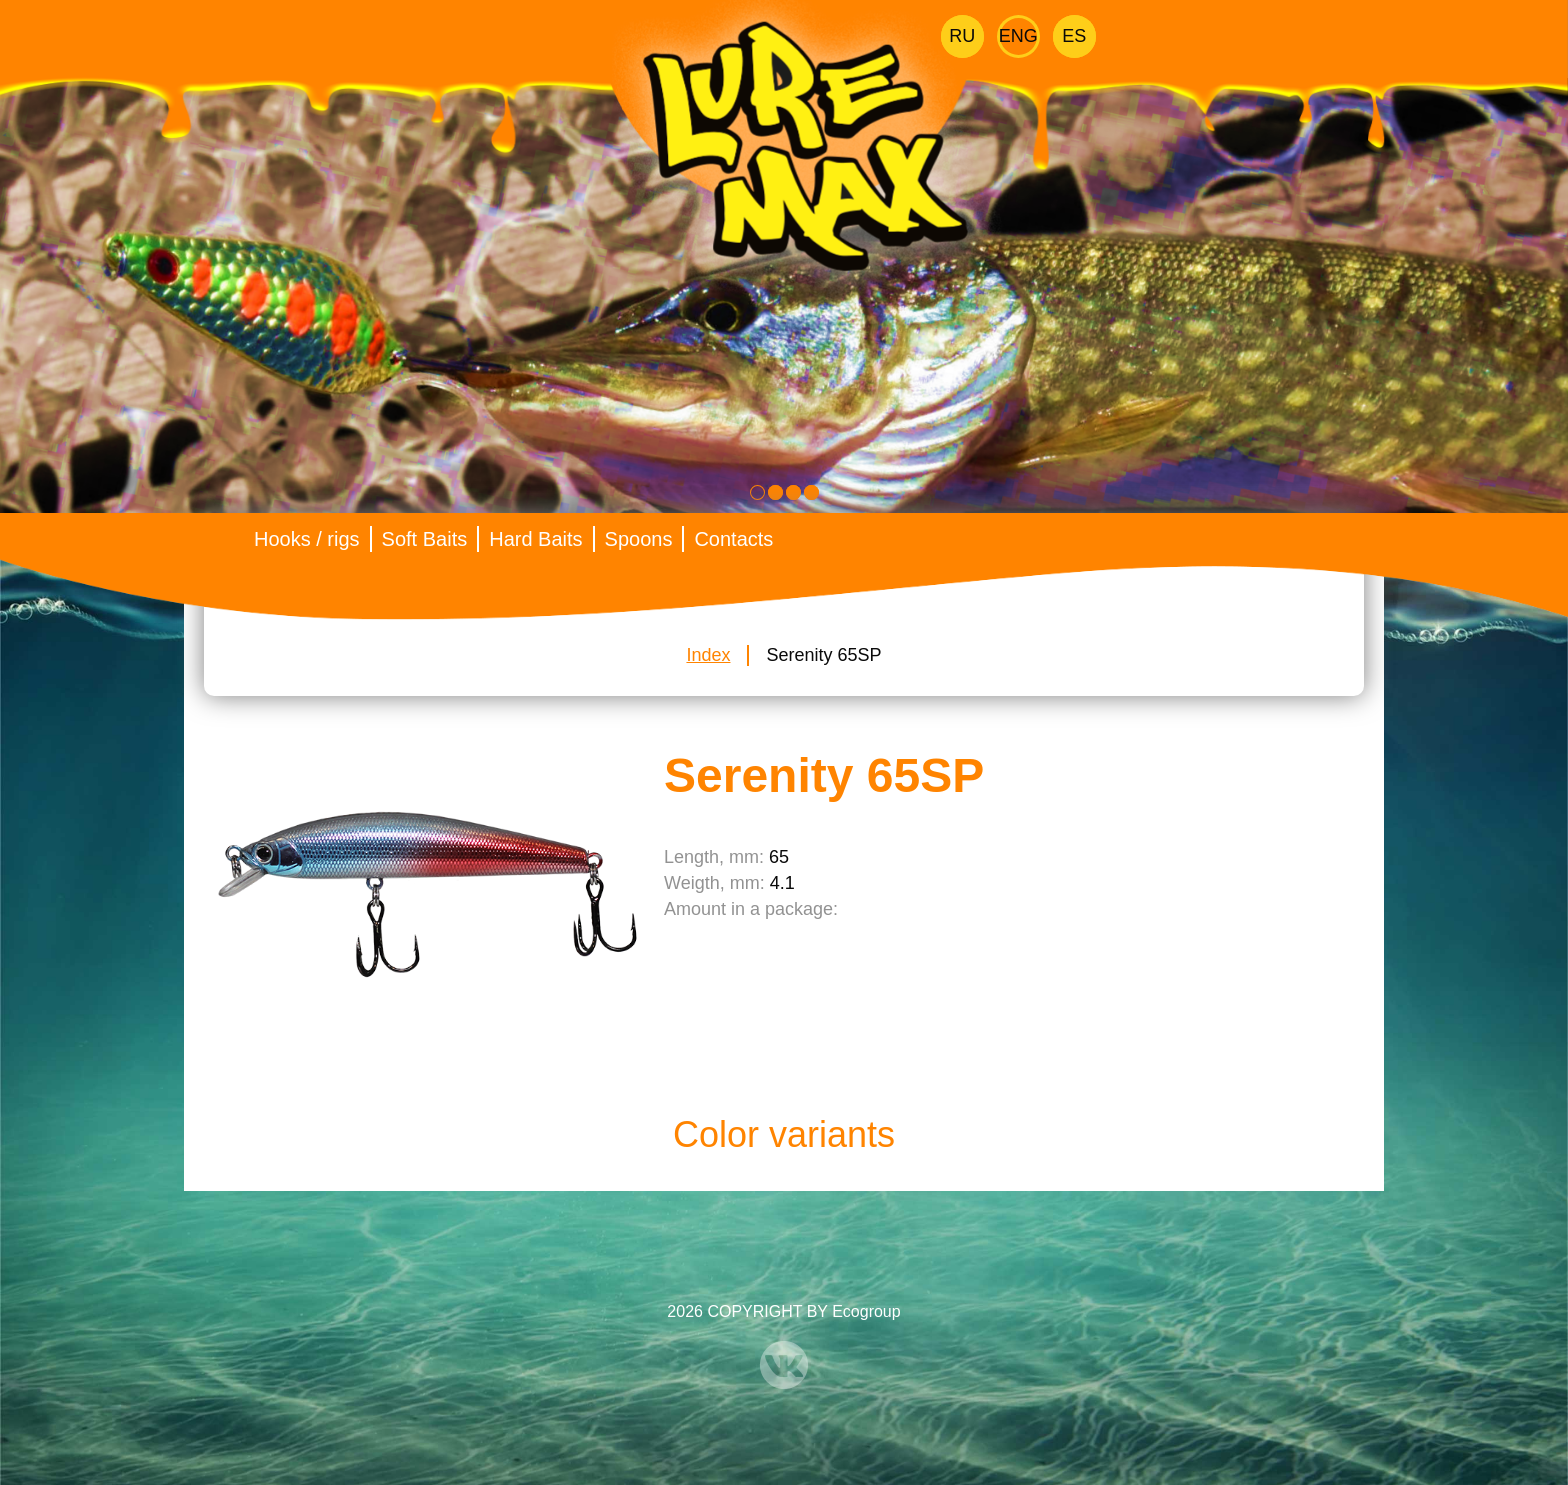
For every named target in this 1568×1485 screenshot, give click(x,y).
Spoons (639, 539)
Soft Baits (425, 539)
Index (708, 655)
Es (1074, 36)
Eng (1018, 36)
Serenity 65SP (823, 655)
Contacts (733, 539)
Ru (962, 36)
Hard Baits (535, 539)
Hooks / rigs (307, 539)
